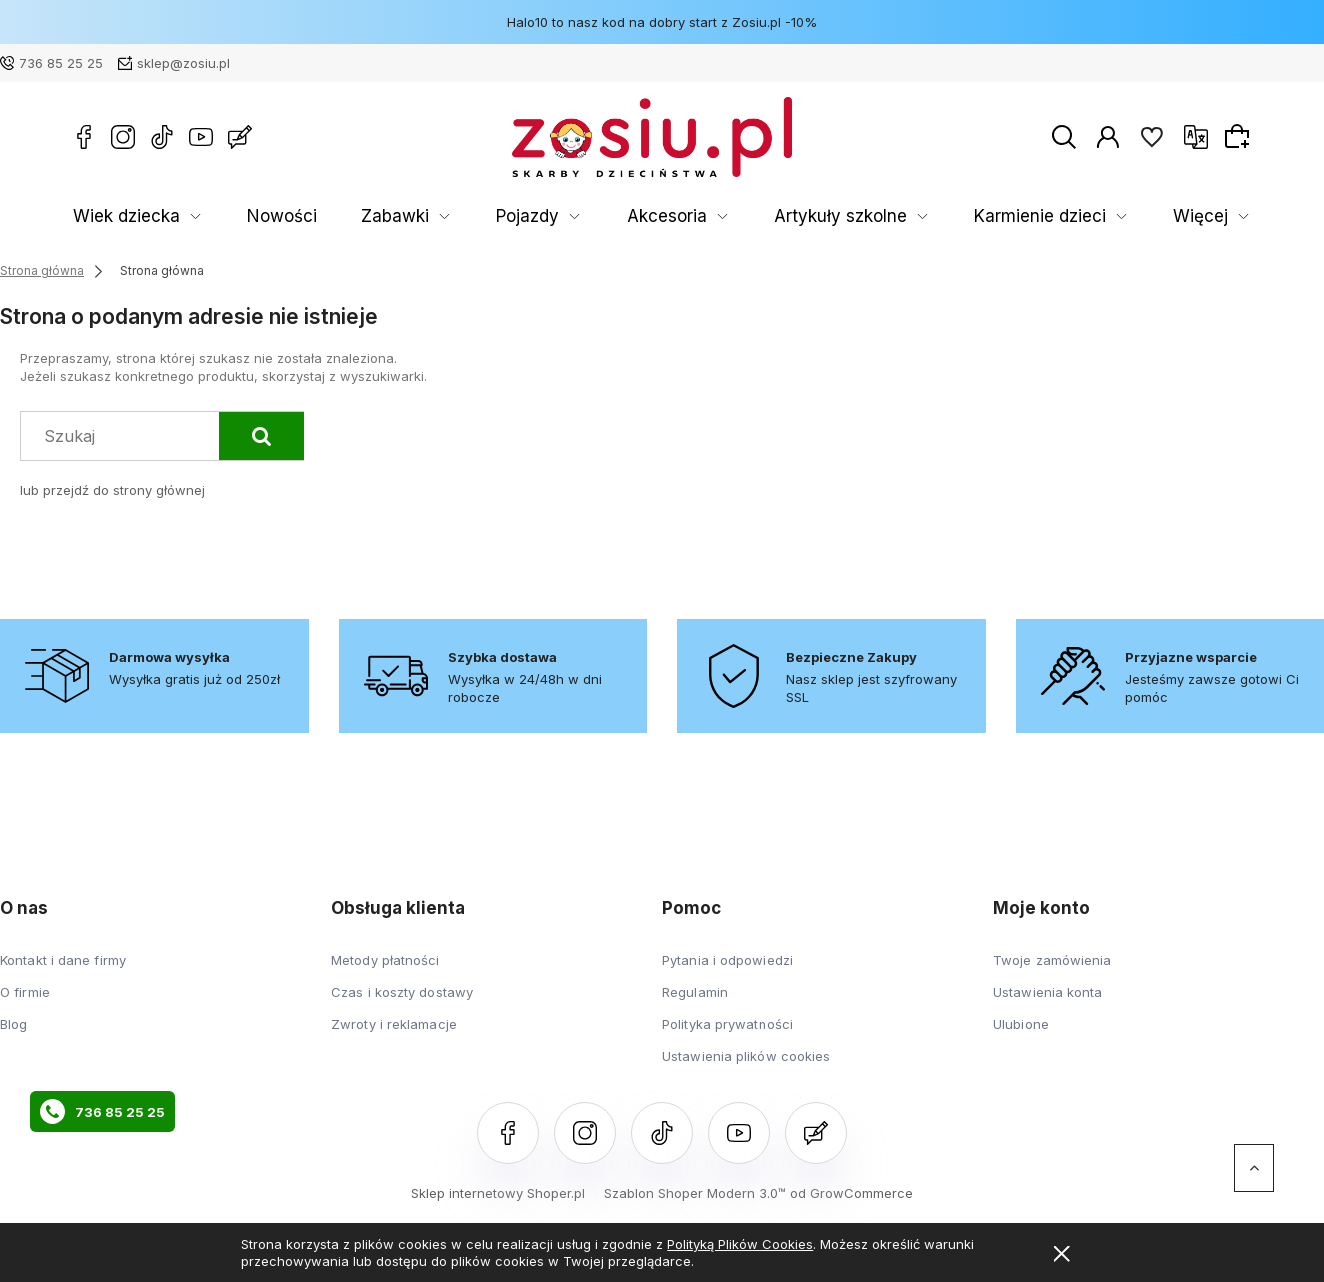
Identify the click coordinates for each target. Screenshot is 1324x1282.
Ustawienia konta (1048, 992)
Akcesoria (532, 216)
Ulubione (1021, 1024)
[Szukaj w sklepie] (124, 435)
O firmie (25, 992)
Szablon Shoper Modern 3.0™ (695, 1193)
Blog (13, 1024)
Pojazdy (423, 216)
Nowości (236, 216)
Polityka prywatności (727, 1024)
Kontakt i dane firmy (63, 960)
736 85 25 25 (61, 63)
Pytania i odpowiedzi (727, 960)
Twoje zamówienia (1052, 960)
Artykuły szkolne (670, 216)
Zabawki (320, 216)
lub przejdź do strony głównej (112, 490)
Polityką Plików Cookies (740, 1244)
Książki (958, 216)
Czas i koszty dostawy (402, 992)
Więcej (1211, 216)
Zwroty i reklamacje (394, 1024)
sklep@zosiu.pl (183, 63)
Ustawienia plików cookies (746, 1056)
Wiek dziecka (112, 216)
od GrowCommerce (851, 1193)
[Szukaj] (261, 436)
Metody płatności (385, 960)
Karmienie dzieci (830, 216)
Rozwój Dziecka (1084, 216)
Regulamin (695, 992)
